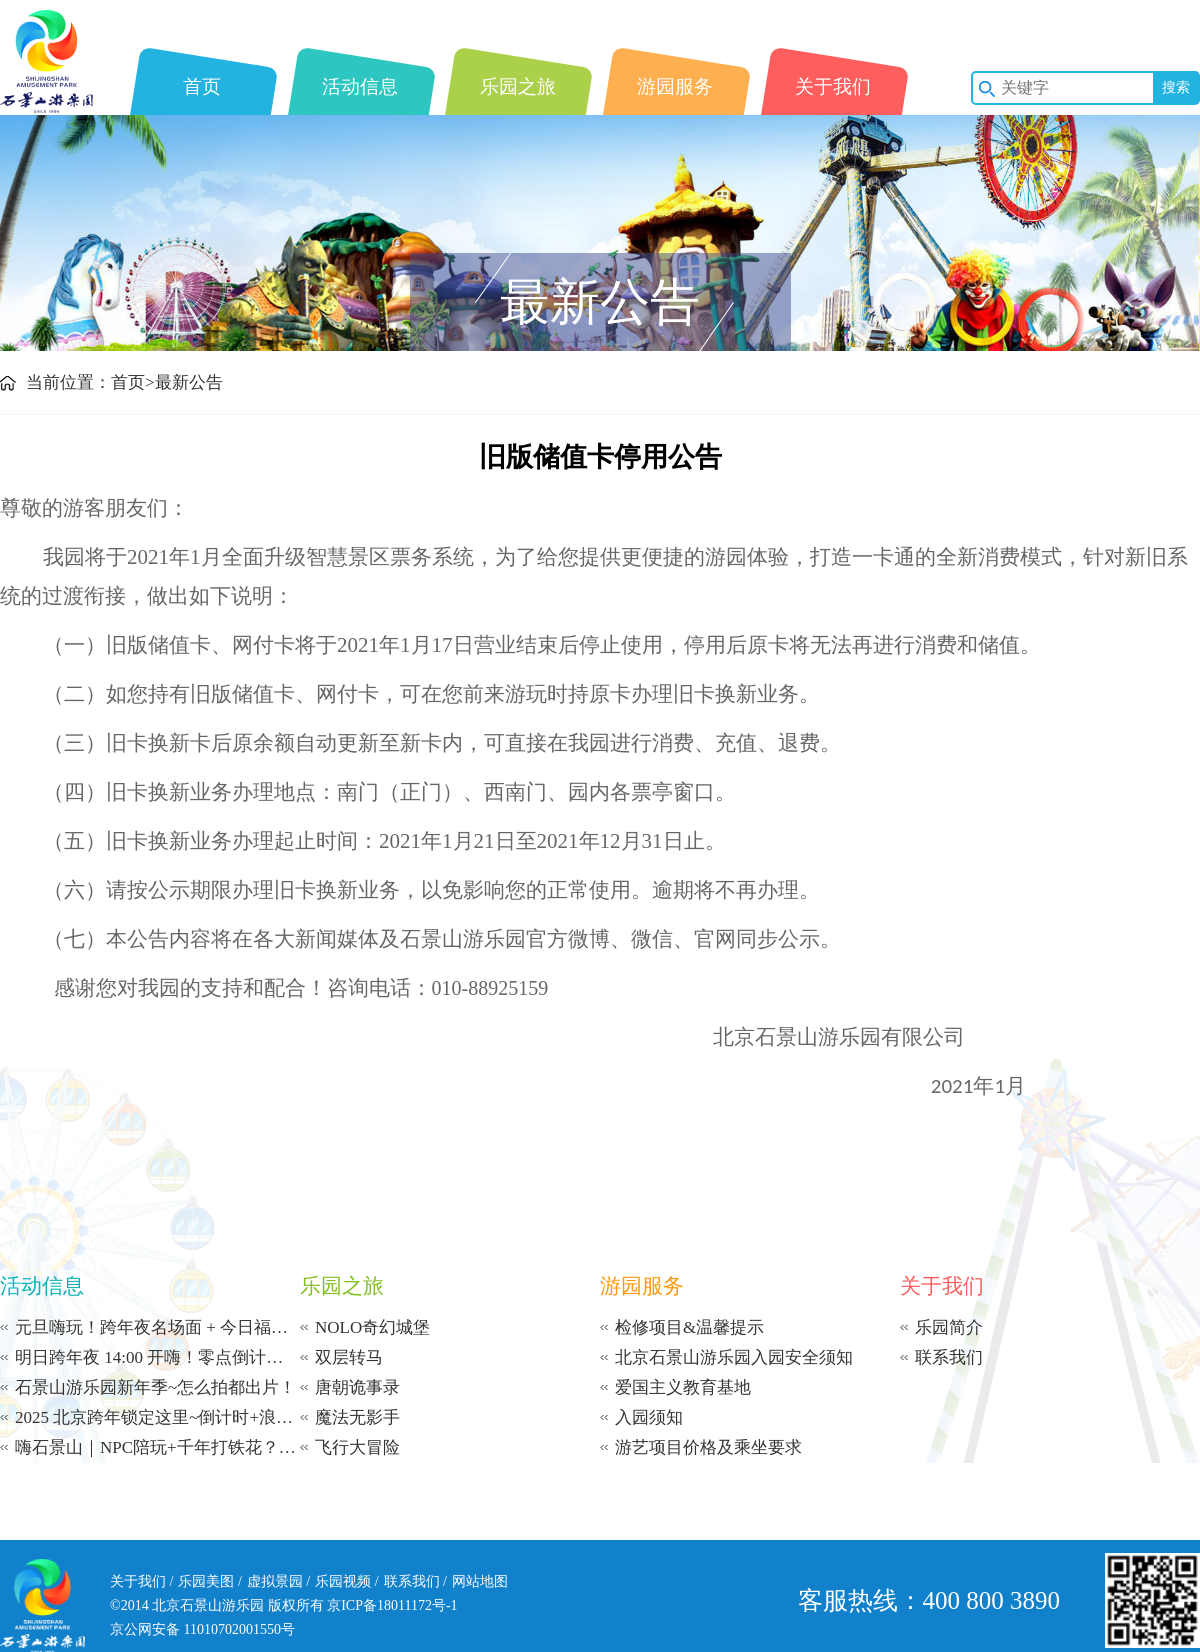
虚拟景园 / (278, 1581)
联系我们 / (415, 1581)
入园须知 (649, 1417)
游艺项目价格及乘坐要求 (708, 1447)
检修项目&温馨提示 (689, 1327)
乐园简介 (949, 1327)
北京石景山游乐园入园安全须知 (734, 1357)
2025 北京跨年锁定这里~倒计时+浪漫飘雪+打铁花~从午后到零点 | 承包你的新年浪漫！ (157, 1417)
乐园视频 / (346, 1581)
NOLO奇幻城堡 (372, 1327)
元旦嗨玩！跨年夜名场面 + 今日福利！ (157, 1327)
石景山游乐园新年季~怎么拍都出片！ (155, 1387)
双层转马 (349, 1357)
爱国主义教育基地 (683, 1387)
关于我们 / (141, 1581)
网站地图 (480, 1581)
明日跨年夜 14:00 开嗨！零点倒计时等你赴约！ (157, 1357)
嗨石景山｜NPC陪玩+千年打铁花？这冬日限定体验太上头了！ (157, 1447)
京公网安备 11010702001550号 (202, 1629)
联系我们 (949, 1357)
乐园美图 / (209, 1581)
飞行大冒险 (357, 1447)
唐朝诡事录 (357, 1387)
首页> (133, 382)
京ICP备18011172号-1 (392, 1605)
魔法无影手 (357, 1417)
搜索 (1176, 87)
